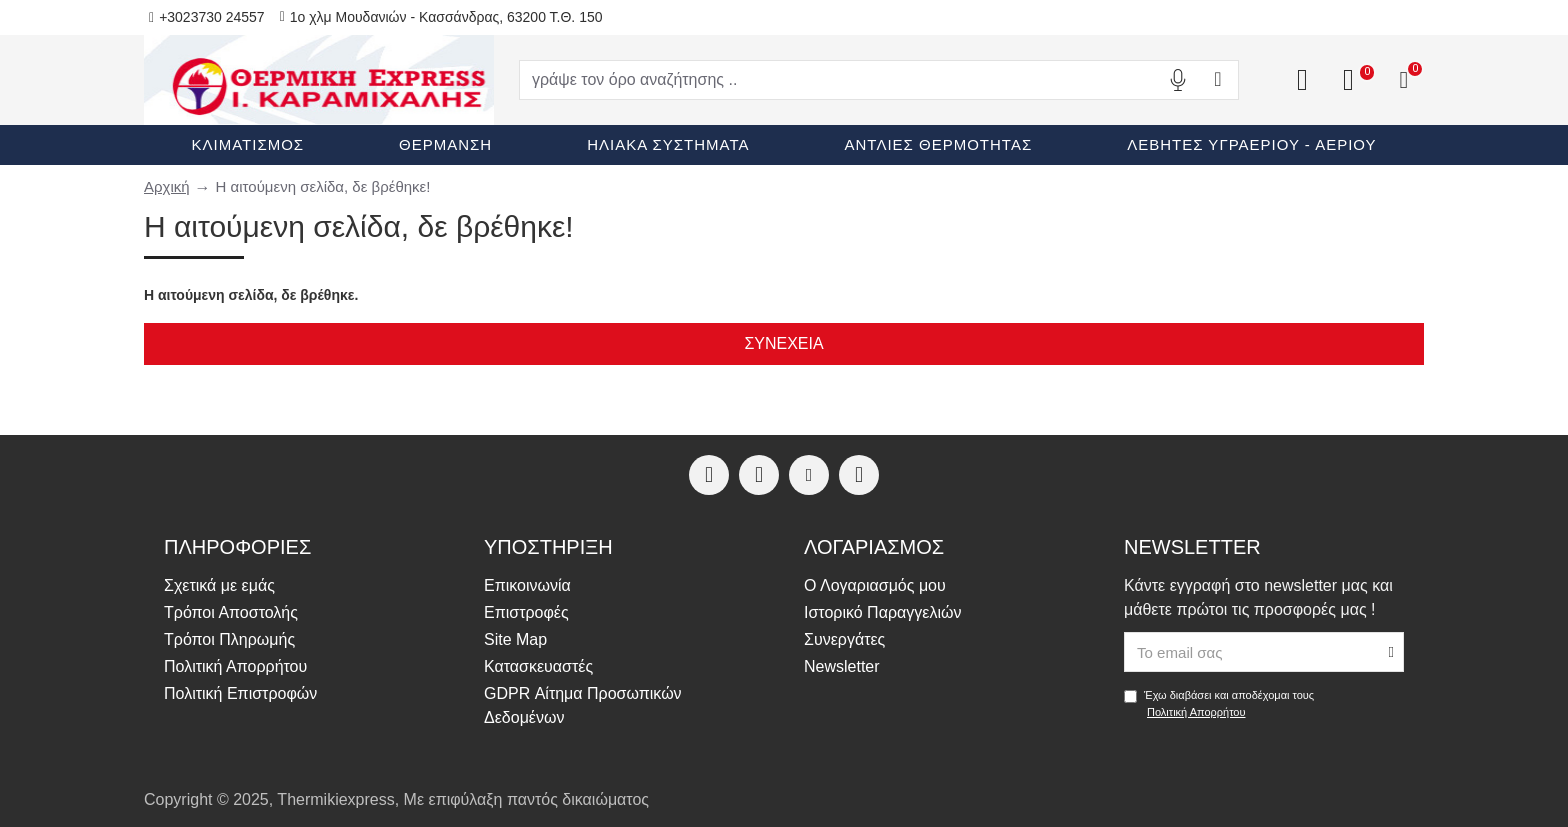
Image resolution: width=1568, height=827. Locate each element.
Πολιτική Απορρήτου (1196, 712)
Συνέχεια (783, 343)
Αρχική (167, 186)
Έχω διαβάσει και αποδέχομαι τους (1219, 704)
